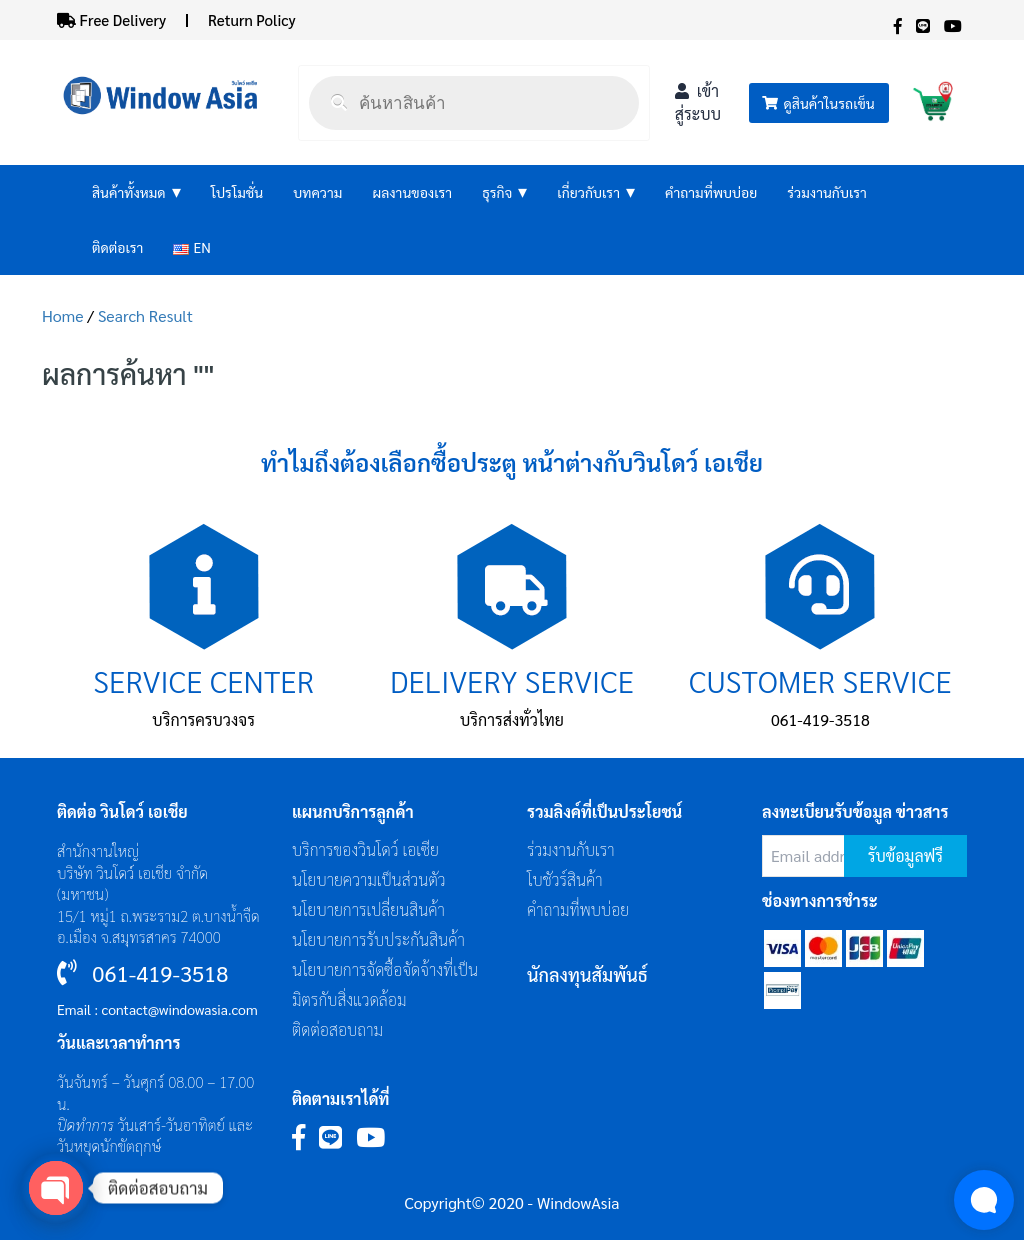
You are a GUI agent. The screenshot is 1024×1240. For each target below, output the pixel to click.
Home (62, 315)
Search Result (145, 315)
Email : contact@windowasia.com (157, 1009)
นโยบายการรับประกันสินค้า (378, 939)
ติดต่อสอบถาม (337, 1029)
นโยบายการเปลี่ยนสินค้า (368, 909)
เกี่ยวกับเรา (596, 192)
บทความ (317, 192)
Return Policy (252, 19)
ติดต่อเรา (117, 247)
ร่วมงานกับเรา (827, 192)
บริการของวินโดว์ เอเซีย (365, 849)
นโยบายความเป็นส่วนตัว (369, 879)
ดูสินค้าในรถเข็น (818, 103)
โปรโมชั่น (237, 192)
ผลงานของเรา (412, 192)
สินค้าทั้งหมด (136, 192)
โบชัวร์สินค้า (565, 879)
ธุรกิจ (504, 192)
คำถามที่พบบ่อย (711, 192)
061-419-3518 (820, 719)
